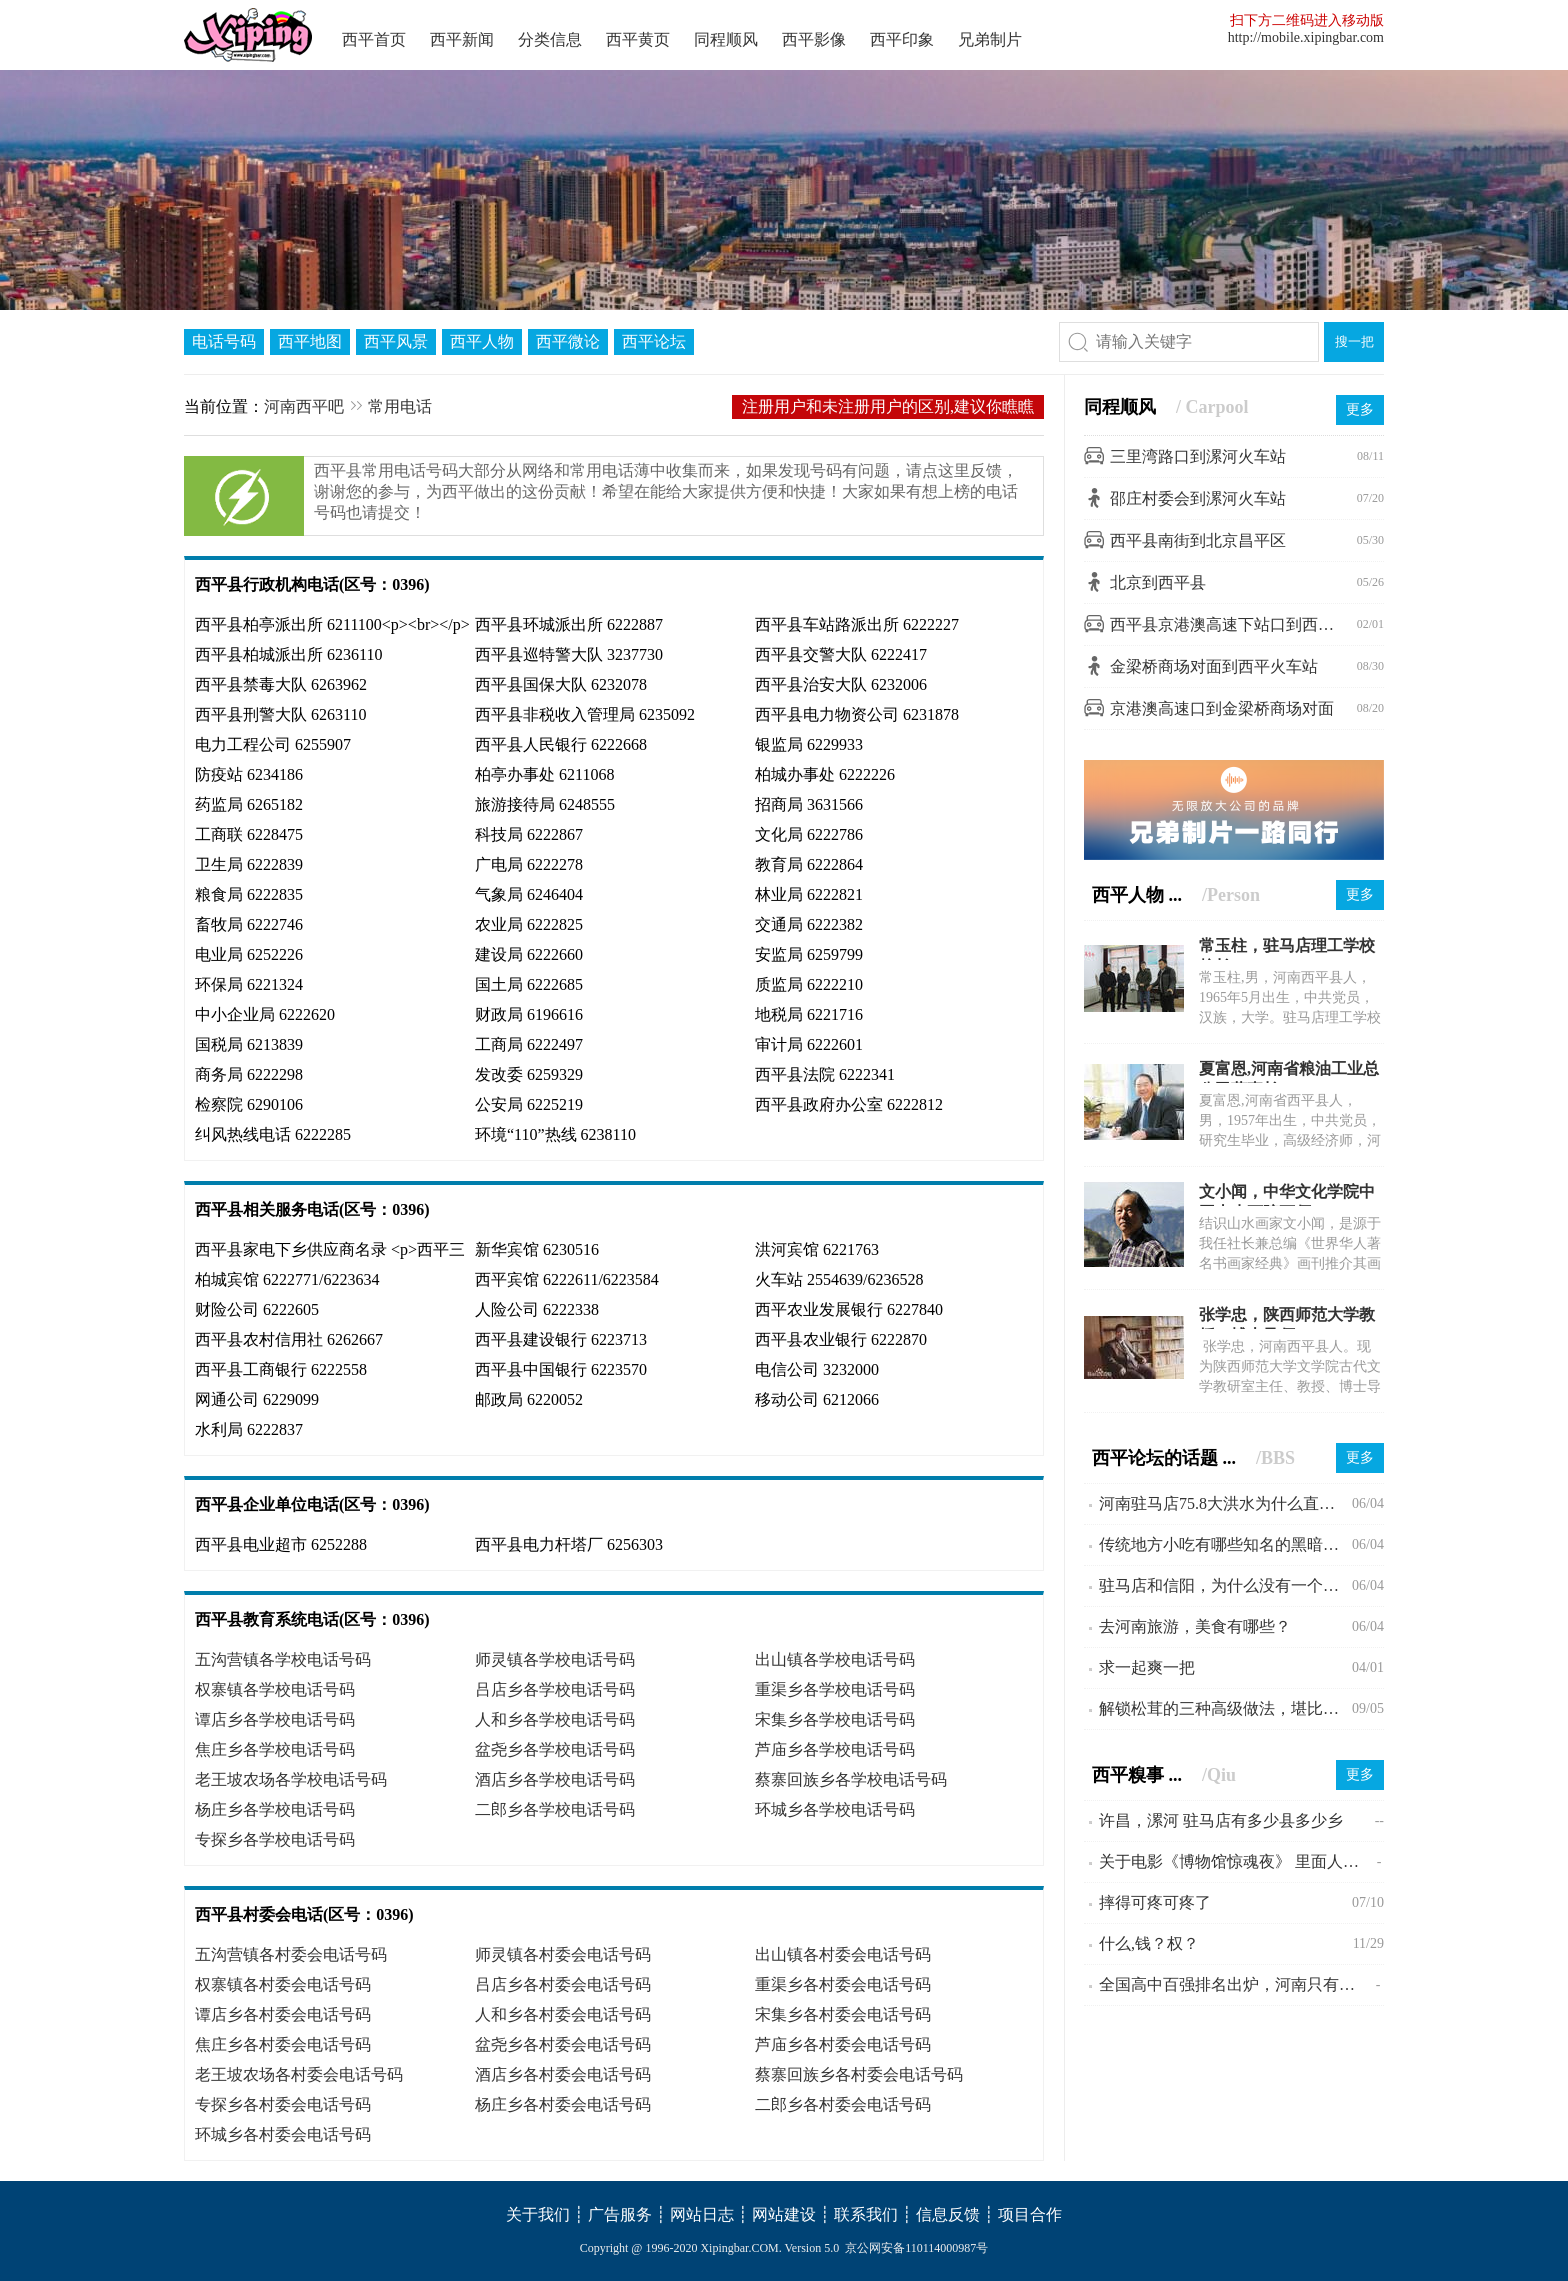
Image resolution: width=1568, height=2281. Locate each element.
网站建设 (784, 2214)
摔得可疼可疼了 (1155, 1902)
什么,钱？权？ (1149, 1943)
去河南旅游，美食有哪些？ (1195, 1626)
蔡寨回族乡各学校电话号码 (851, 1779)
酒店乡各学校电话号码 (555, 1779)
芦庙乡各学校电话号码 (835, 1749)
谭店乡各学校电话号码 (275, 1719)
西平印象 (902, 39)
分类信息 (550, 39)
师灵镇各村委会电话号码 (563, 1954)
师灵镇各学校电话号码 (555, 1659)
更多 (1360, 409)
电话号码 (224, 341)
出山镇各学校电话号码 (835, 1659)
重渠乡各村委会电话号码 (843, 1984)
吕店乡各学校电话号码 (555, 1689)
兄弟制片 (990, 39)
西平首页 (374, 39)
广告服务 (620, 2214)
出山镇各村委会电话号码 (843, 1954)
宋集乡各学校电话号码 (835, 1719)
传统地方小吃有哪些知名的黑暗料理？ (1225, 1544)
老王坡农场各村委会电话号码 (299, 2074)
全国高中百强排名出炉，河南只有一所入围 (1237, 1984)
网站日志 (702, 2214)
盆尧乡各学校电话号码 (555, 1749)
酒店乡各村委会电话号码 (563, 2074)
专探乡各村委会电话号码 (283, 2104)
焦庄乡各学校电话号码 (275, 1749)
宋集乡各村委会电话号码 (843, 2014)
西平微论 (568, 341)
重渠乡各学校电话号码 (835, 1689)
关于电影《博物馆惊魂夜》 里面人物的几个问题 (1238, 1861)
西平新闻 (462, 39)
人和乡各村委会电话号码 (563, 2014)
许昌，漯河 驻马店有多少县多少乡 (1221, 1820)
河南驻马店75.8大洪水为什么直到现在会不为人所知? (1225, 1503)
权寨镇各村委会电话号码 (283, 1984)
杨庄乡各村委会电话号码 (563, 2104)
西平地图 (310, 341)
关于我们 (538, 2214)
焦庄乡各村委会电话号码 (283, 2044)
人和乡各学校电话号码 (555, 1719)
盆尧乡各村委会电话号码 (563, 2044)
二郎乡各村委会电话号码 (843, 2104)
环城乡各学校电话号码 (835, 1809)
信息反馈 (948, 2214)
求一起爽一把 (1147, 1667)
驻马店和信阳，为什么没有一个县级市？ (1225, 1585)
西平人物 (482, 341)
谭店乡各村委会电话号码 (283, 2014)
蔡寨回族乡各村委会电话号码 (859, 2074)
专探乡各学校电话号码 (275, 1839)
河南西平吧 (304, 406)
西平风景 (396, 341)
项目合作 (1030, 2214)
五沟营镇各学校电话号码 (283, 1659)
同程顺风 (726, 39)
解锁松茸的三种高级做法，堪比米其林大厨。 (1225, 1708)
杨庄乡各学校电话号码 (275, 1809)
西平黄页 (638, 39)
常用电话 (400, 406)
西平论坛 (654, 341)
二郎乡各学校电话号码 (555, 1809)
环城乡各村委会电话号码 (283, 2134)
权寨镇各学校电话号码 (275, 1689)
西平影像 (814, 39)
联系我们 (866, 2214)
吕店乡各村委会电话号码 (563, 1984)
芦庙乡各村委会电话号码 (843, 2044)
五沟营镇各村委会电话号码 (291, 1954)
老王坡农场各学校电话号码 (291, 1779)
